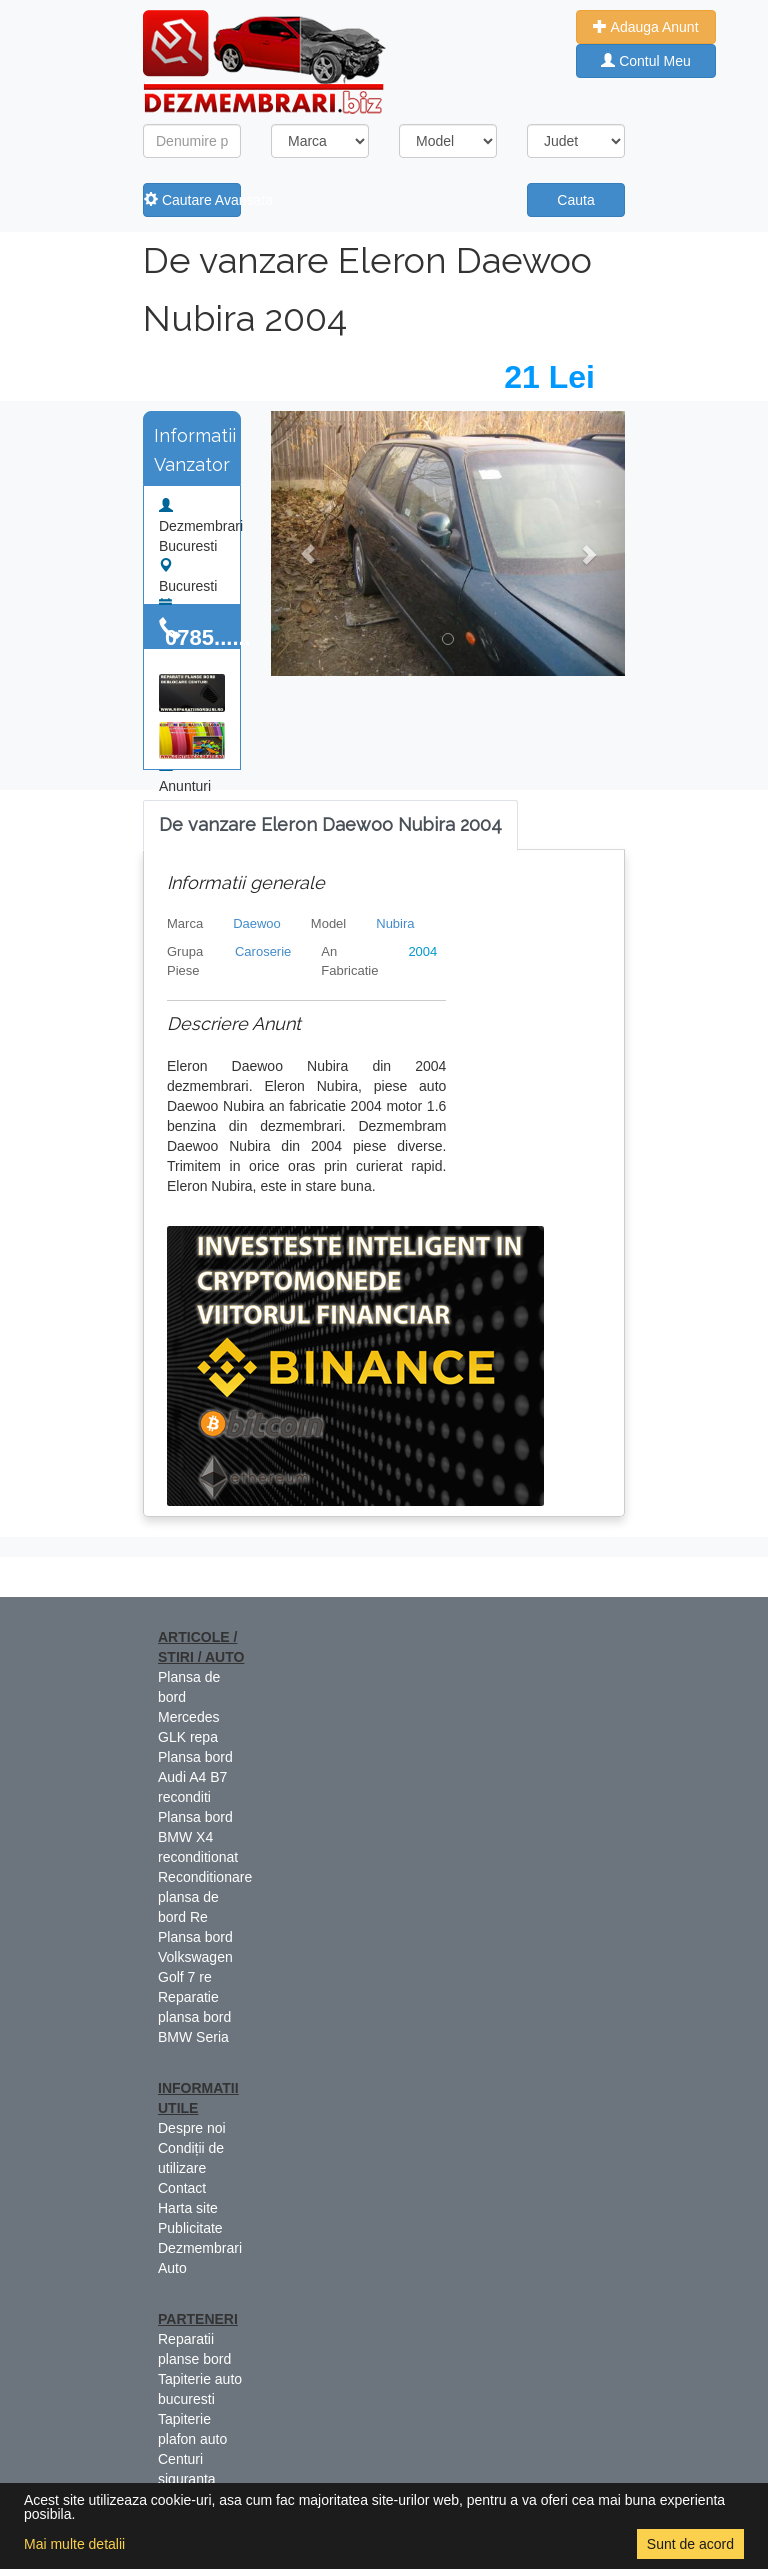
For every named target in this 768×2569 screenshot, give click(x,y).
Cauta (575, 200)
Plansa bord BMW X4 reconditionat (198, 1837)
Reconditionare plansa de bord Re (205, 1897)
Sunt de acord (690, 2544)
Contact (182, 2188)
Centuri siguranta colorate (187, 2479)
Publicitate (190, 2228)
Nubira (395, 923)
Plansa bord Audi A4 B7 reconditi (195, 1777)
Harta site (188, 2208)
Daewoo (257, 923)
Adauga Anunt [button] (645, 27)
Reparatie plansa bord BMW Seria (194, 2017)
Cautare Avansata (192, 200)
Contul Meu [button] (645, 61)
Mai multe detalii (74, 2544)
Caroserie (263, 951)
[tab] (330, 825)
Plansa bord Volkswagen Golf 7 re (195, 1957)
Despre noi (192, 2128)
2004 (422, 951)
